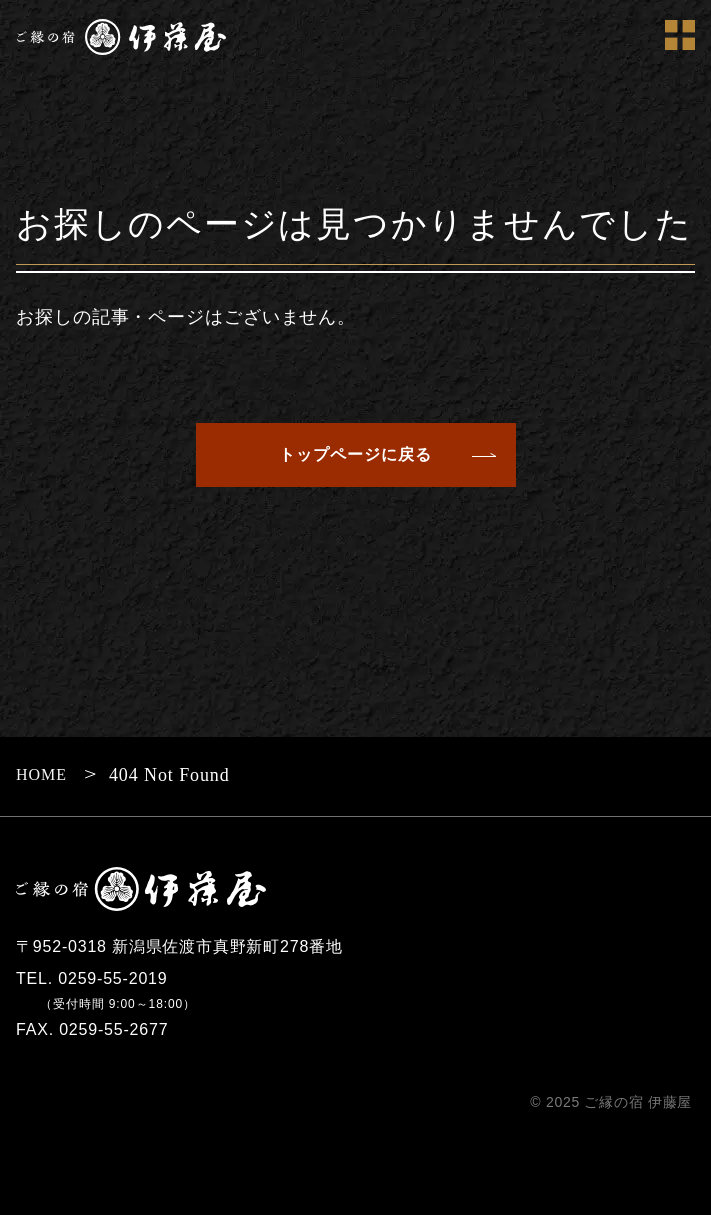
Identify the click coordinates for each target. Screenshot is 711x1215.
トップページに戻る (355, 454)
